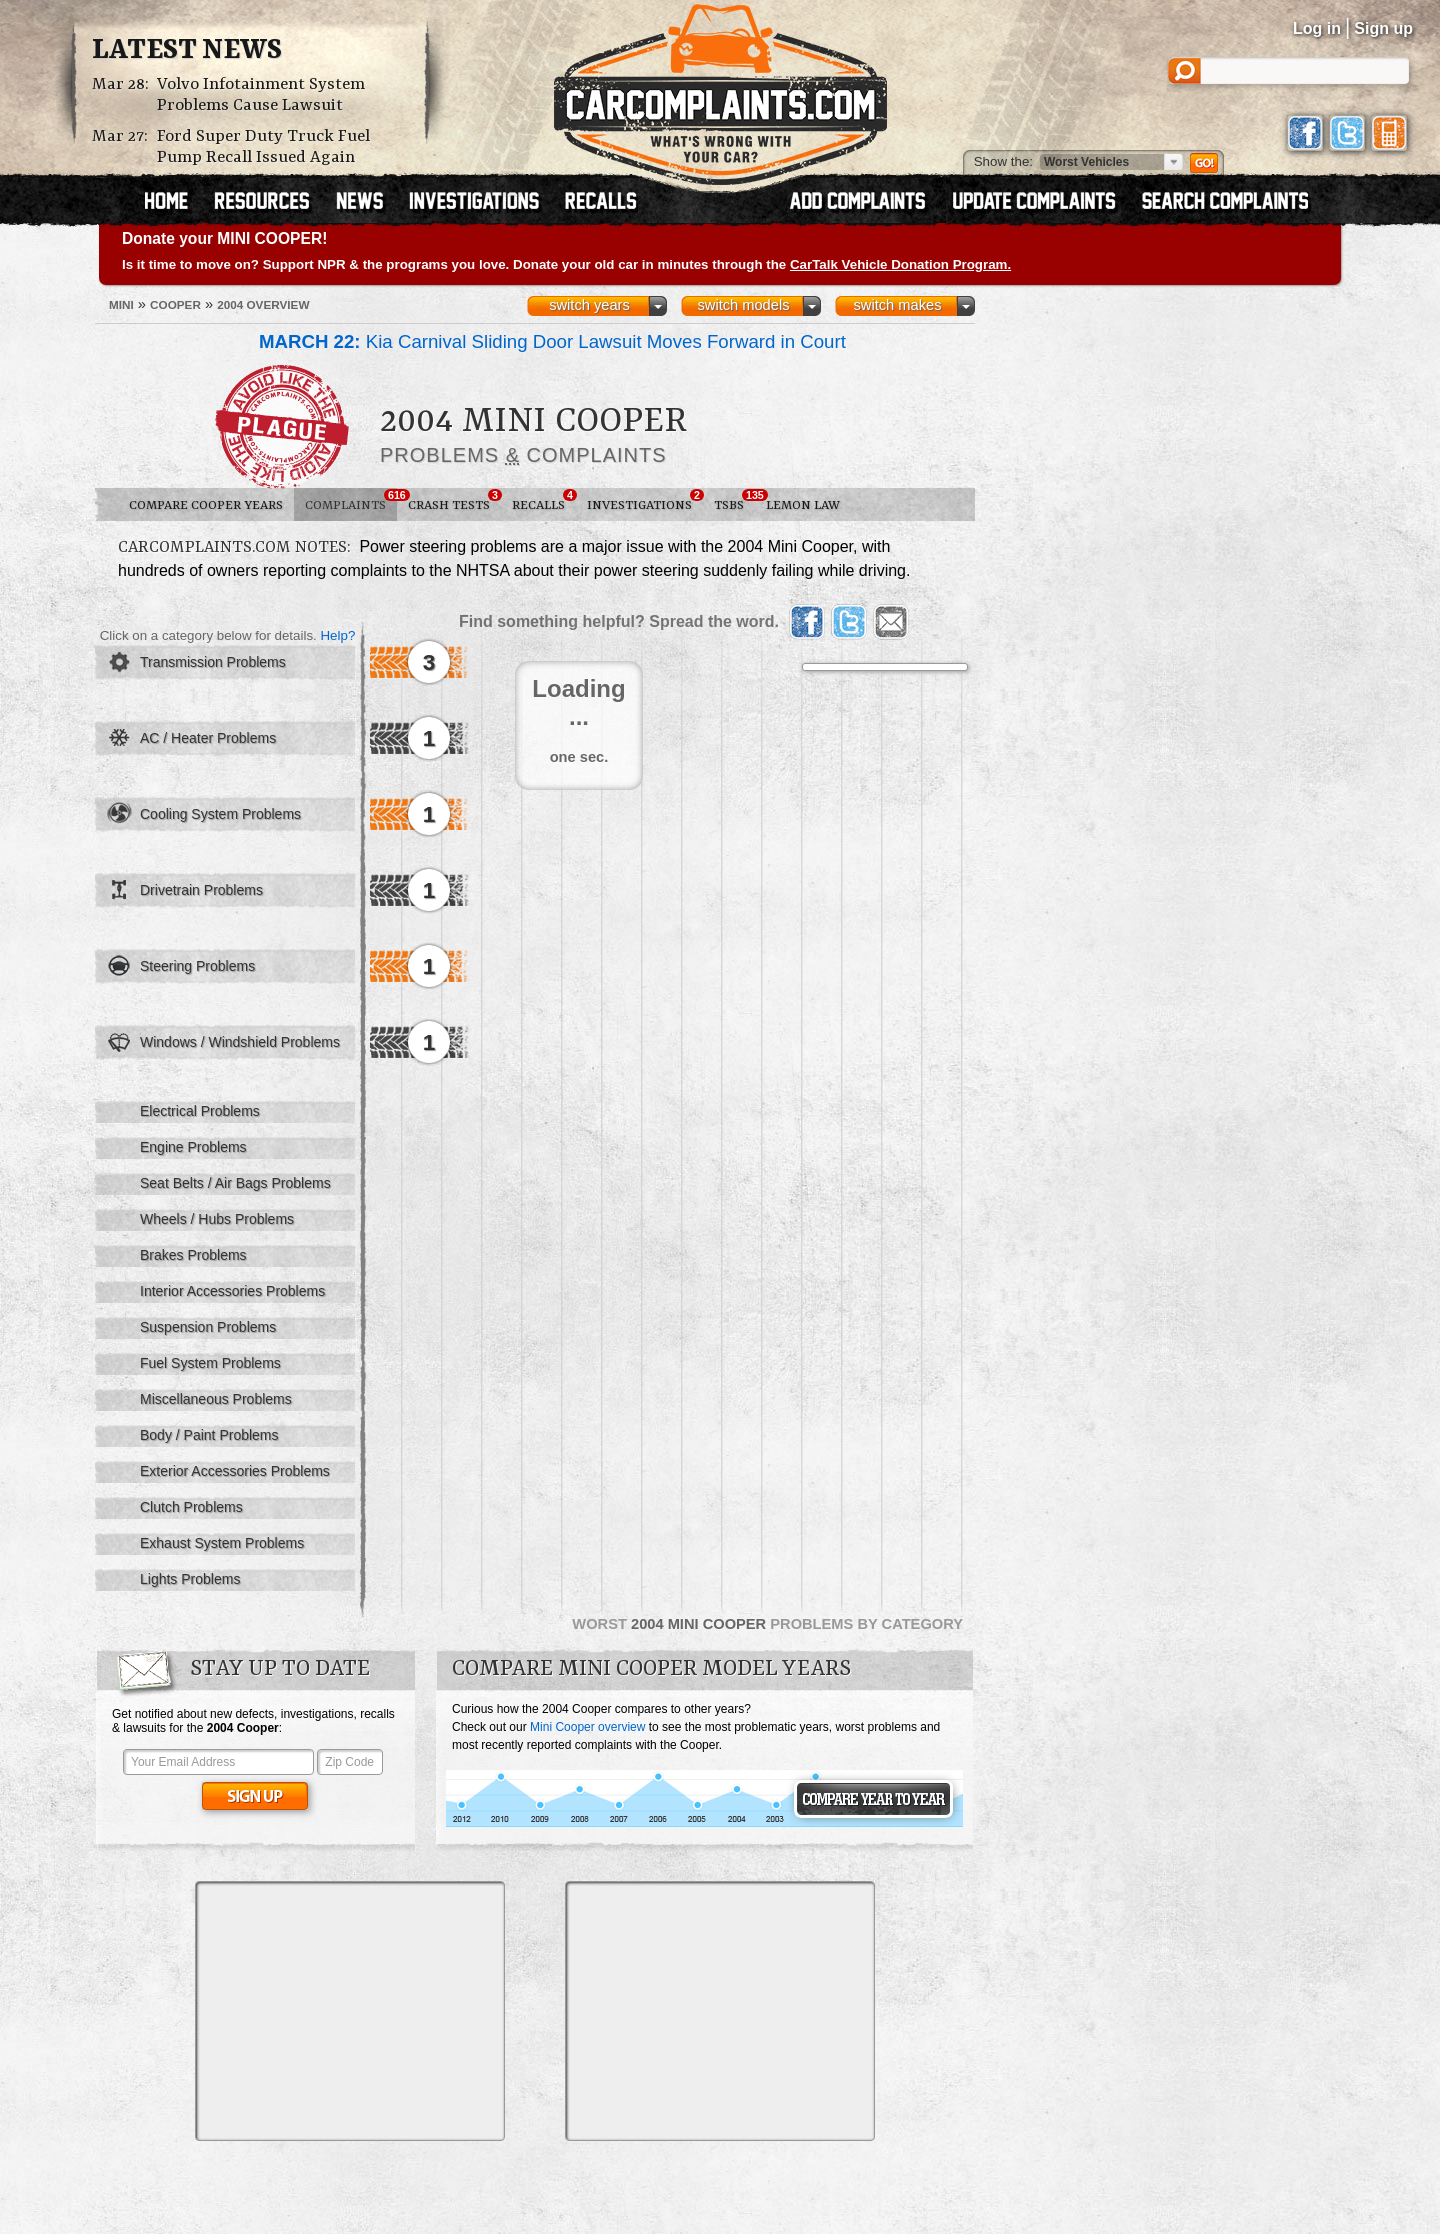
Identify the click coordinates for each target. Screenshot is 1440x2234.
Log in (1317, 28)
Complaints (351, 501)
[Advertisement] (350, 2011)
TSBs (734, 501)
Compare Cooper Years (206, 505)
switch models (743, 305)
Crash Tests (454, 501)
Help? (337, 635)
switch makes (898, 305)
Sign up (1383, 28)
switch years (589, 305)
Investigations (645, 501)
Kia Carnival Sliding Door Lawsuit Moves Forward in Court (552, 341)
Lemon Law (803, 505)
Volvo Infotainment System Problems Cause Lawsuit (261, 95)
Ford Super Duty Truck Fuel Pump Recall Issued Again (263, 147)
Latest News (187, 51)
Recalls (544, 501)
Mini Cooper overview (587, 1727)
